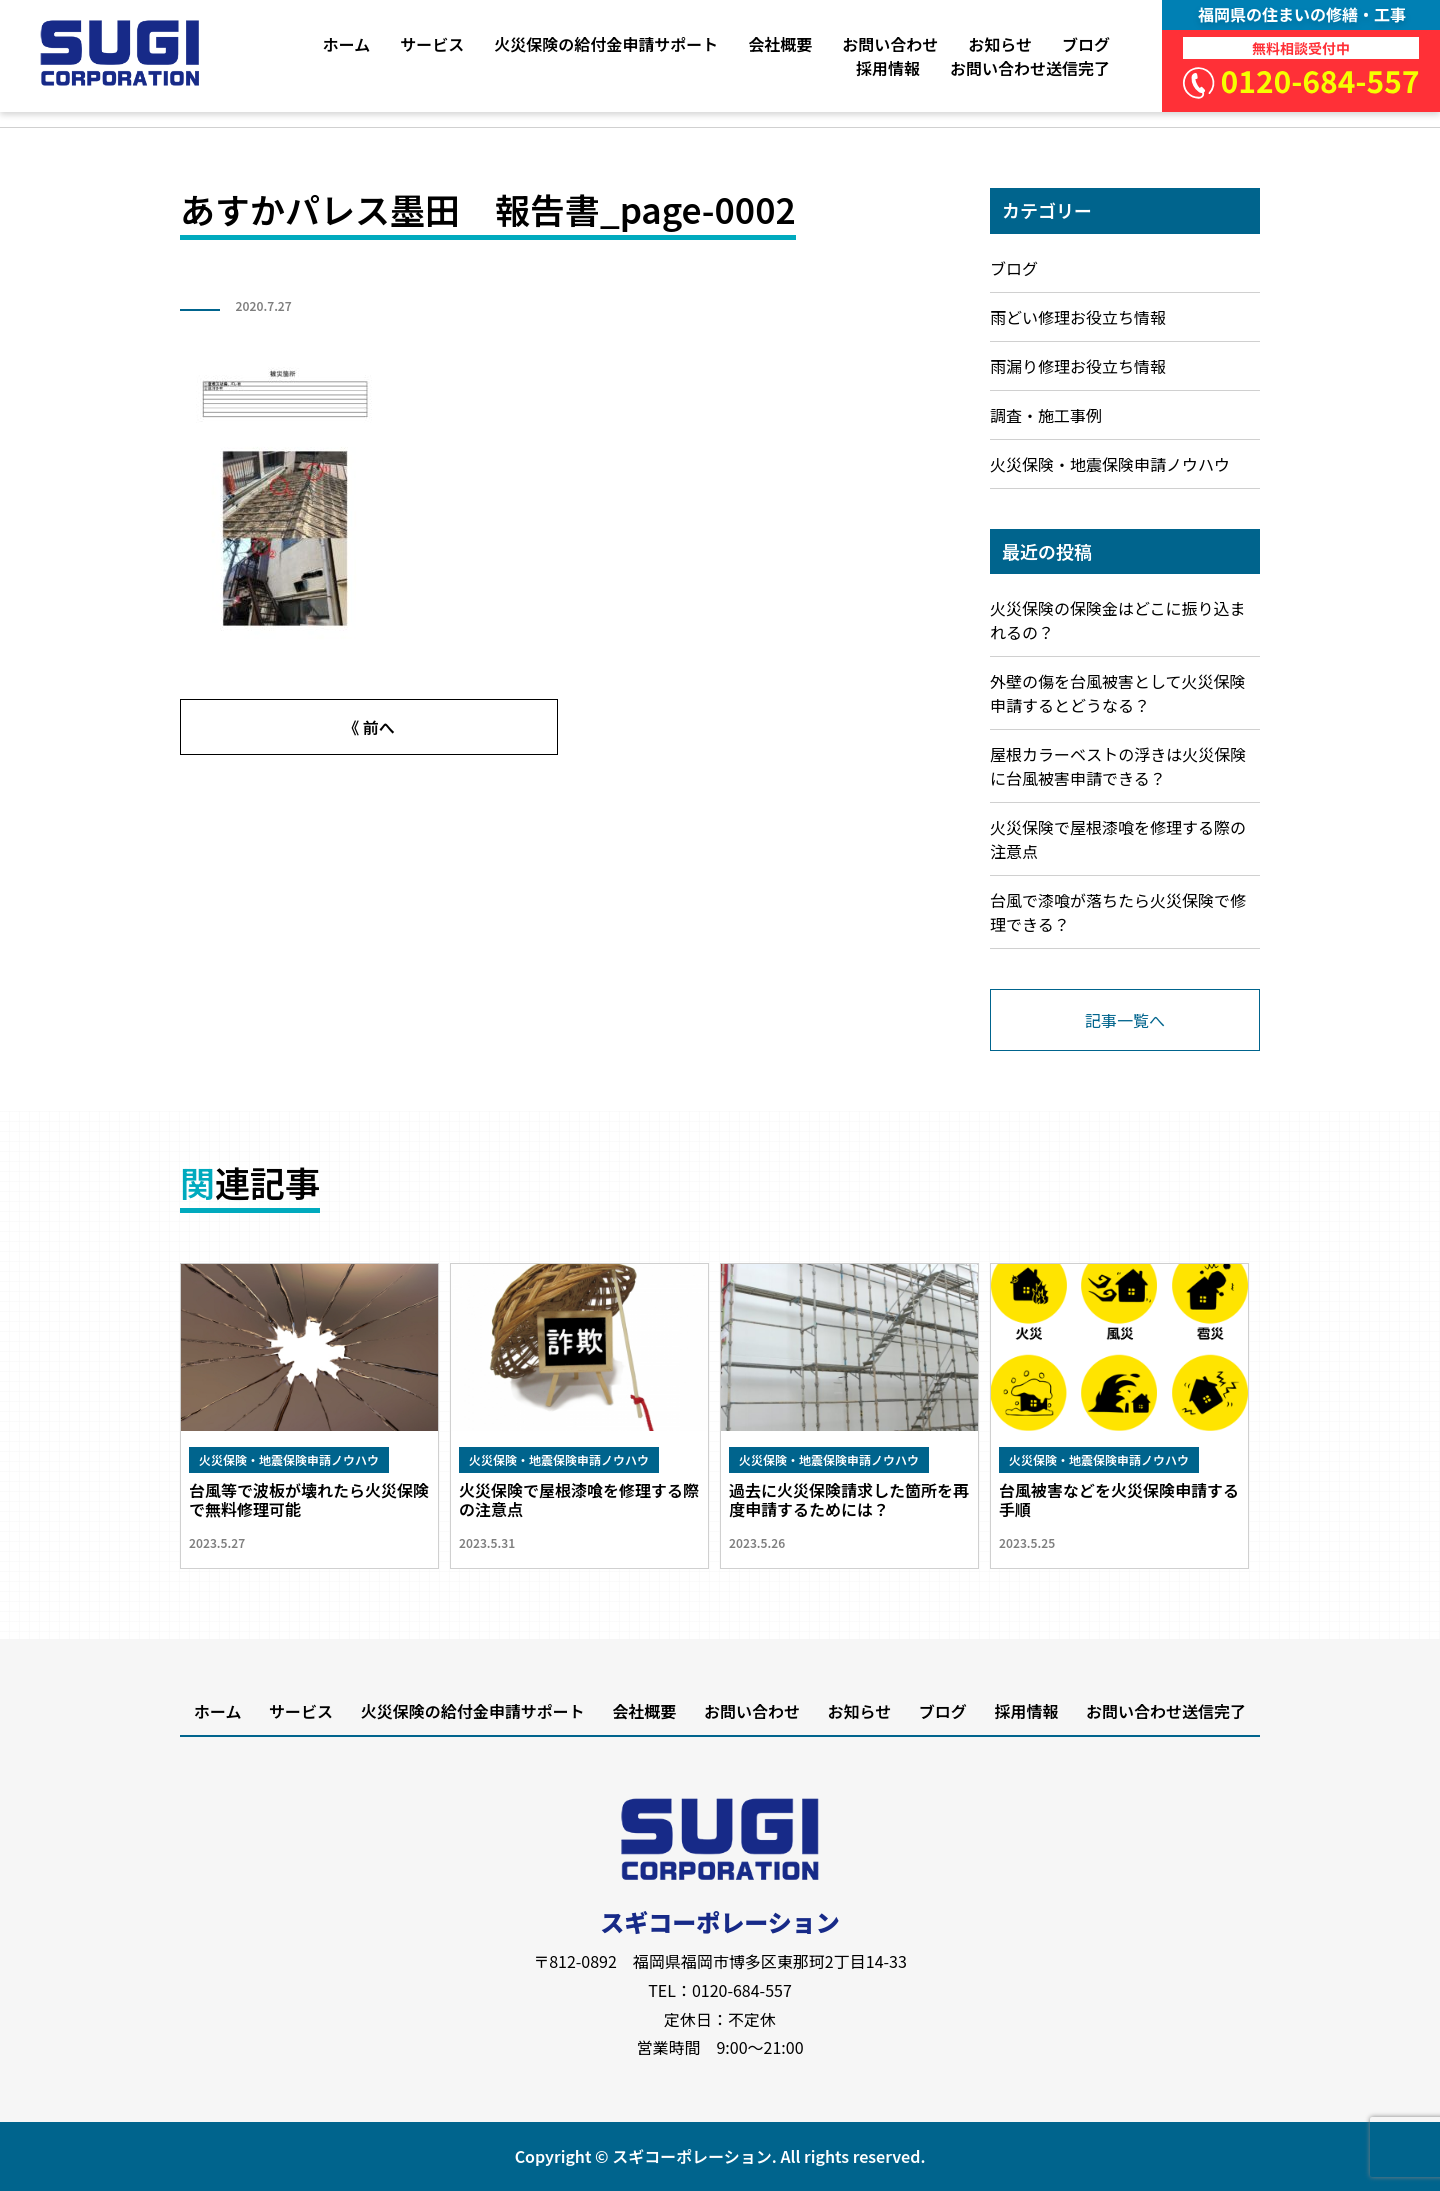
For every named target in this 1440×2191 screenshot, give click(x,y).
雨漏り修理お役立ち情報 (1078, 366)
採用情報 (888, 68)
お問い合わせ (890, 44)
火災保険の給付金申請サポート (606, 44)
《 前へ (369, 727)
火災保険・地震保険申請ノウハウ (1110, 464)
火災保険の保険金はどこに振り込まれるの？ (1118, 620)
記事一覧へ (1125, 1020)
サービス (432, 44)
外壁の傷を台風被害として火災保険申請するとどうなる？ (1118, 693)
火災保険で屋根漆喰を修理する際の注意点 (1118, 839)
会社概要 (780, 44)
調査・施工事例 (1046, 415)
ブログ (1086, 44)
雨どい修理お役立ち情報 (1078, 317)
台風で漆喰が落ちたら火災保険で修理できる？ (1118, 912)
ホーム (347, 44)
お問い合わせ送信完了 (1030, 68)
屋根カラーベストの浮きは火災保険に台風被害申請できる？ (1118, 766)
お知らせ (1000, 44)
